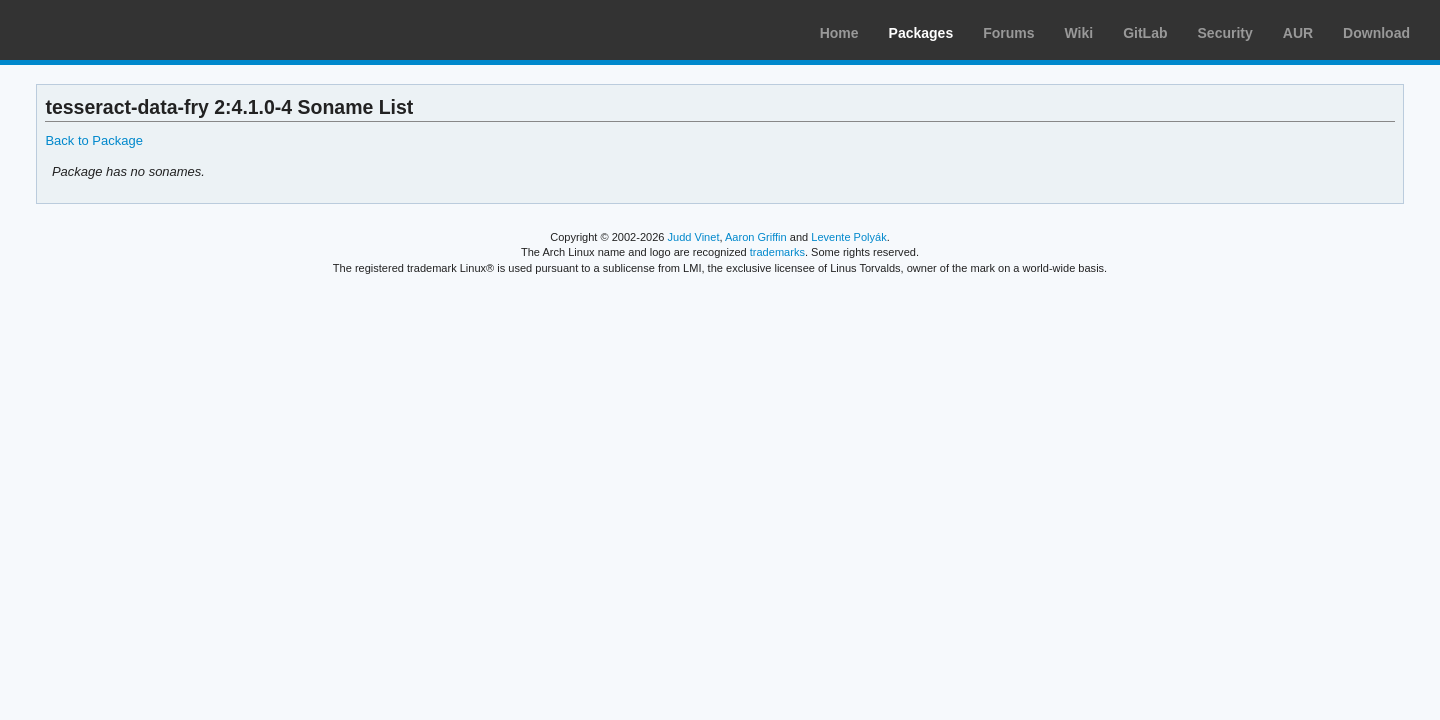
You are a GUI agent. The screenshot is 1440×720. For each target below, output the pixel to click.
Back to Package (93, 140)
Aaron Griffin (756, 237)
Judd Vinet (694, 237)
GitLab (1145, 33)
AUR (1298, 33)
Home (839, 33)
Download (1376, 33)
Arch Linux (110, 30)
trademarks (777, 252)
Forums (1008, 33)
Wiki (1079, 33)
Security (1225, 33)
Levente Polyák (848, 237)
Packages (921, 33)
